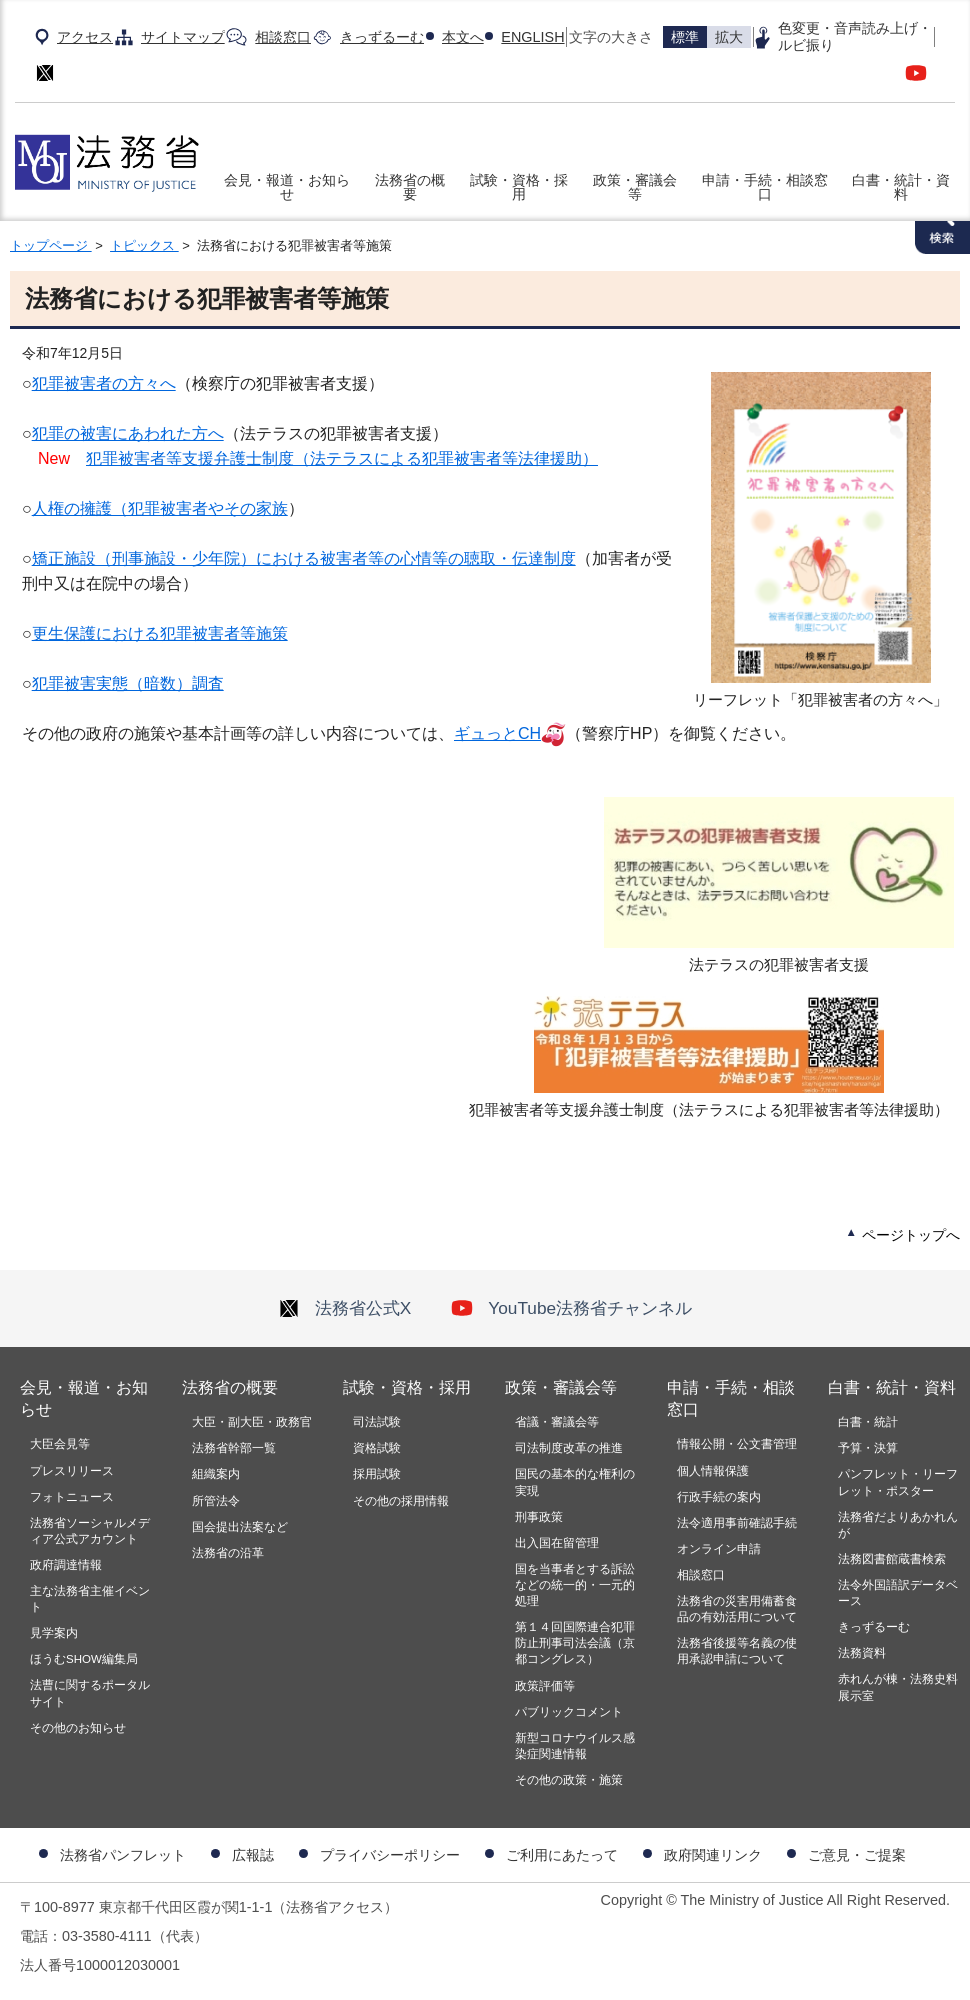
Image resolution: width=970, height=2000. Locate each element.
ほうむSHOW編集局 (84, 1659)
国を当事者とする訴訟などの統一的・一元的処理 (575, 1585)
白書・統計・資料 (901, 187)
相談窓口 (283, 37)
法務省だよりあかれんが (898, 1525)
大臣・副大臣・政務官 (252, 1422)
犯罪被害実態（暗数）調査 (128, 683)
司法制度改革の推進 (569, 1448)
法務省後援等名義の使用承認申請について (737, 1651)
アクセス (85, 37)
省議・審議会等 (557, 1422)
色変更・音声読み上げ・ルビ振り (855, 36)
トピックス (144, 245)
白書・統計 (868, 1422)
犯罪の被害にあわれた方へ (128, 433)
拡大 (729, 37)
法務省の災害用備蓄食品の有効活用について (737, 1609)
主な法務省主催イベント (90, 1599)
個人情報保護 (713, 1471)
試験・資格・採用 (519, 187)
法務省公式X (345, 1308)
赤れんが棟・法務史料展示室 (898, 1687)
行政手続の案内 (719, 1497)
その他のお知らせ (78, 1728)
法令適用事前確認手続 (737, 1523)
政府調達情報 (66, 1565)
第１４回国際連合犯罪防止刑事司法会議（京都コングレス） (575, 1643)
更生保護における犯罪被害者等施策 (160, 633)
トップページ (51, 245)
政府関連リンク (713, 1855)
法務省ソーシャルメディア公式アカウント (90, 1531)
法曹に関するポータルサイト (90, 1693)
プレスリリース (72, 1471)
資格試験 (377, 1448)
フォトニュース (72, 1497)
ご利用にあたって (562, 1855)
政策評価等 (545, 1686)
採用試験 (377, 1474)
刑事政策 (539, 1517)
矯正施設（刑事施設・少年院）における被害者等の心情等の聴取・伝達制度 (304, 558)
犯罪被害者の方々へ (104, 383)
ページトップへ (911, 1235)
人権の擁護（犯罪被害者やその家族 (160, 508)
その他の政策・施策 (569, 1780)
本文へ (463, 37)
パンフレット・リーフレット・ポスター (898, 1482)
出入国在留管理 (557, 1543)
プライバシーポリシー (390, 1855)
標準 (685, 37)
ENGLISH (532, 37)
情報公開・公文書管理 (737, 1444)
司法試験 (377, 1422)
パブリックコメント (569, 1712)
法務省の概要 (410, 187)
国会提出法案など (240, 1527)
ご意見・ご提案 (857, 1855)
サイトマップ (183, 37)
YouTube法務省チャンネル (571, 1308)
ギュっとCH (497, 733)
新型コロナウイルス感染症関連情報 (575, 1746)
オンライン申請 (719, 1549)
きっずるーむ (382, 37)
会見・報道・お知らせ (287, 187)
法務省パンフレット (123, 1855)
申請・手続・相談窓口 (765, 187)
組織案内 (216, 1474)
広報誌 (253, 1855)
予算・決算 (868, 1448)
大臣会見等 (60, 1444)
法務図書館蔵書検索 (892, 1559)
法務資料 (862, 1653)
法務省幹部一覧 (234, 1448)
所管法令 (216, 1501)
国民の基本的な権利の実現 (575, 1482)
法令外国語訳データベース (898, 1593)
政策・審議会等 (635, 187)
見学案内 (54, 1633)
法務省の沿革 (228, 1553)
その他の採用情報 (401, 1501)
